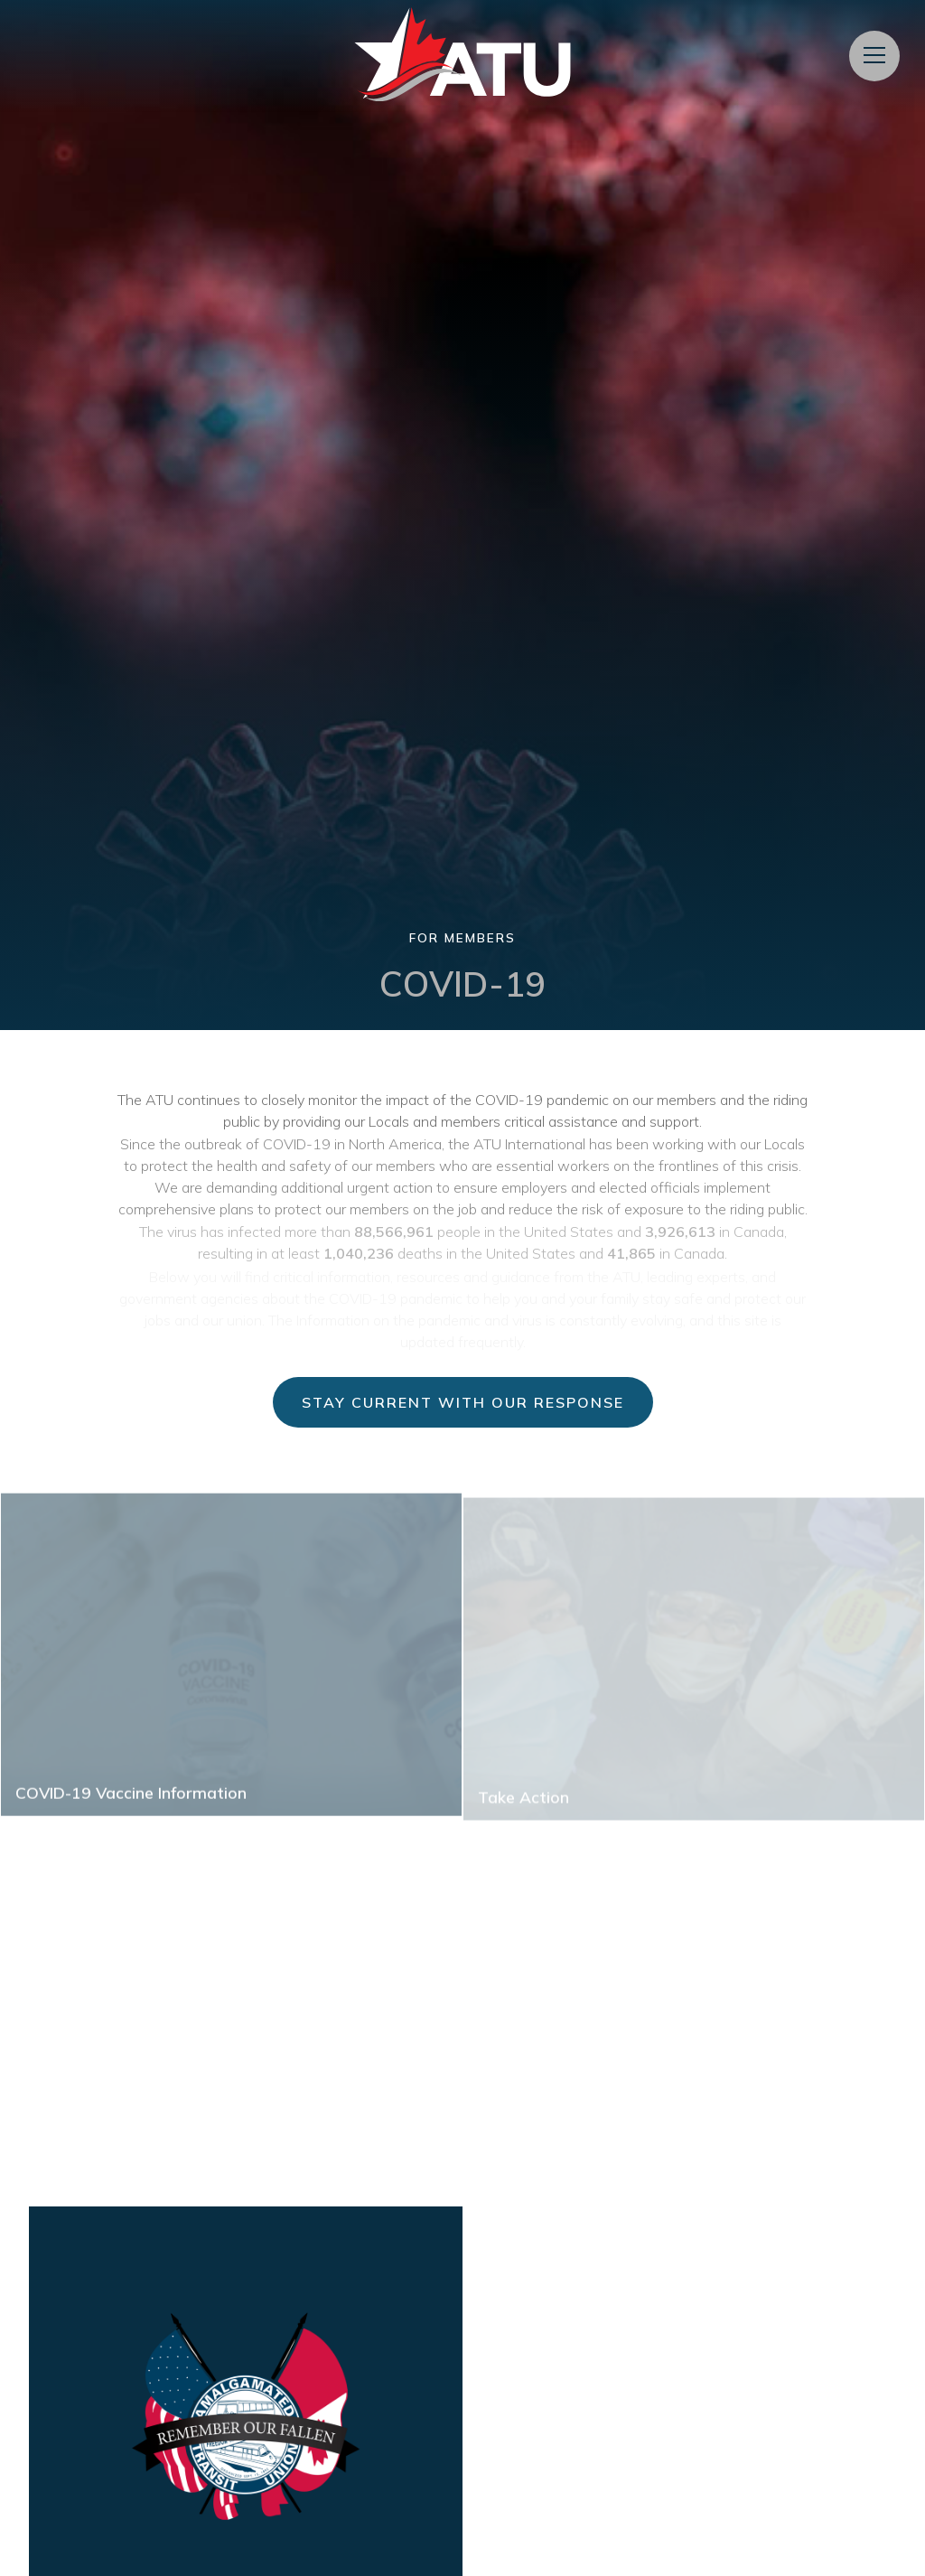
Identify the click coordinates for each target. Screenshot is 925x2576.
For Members (462, 937)
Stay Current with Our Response (463, 1402)
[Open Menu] (874, 56)
